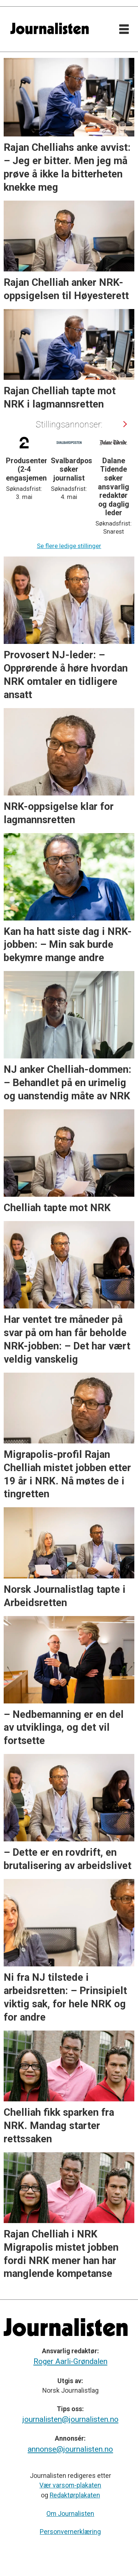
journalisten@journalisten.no (70, 2419)
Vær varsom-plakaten (70, 2485)
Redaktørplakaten (75, 2495)
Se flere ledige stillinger (69, 545)
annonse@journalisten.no (70, 2449)
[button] (124, 424)
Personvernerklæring (70, 2531)
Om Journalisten (70, 2513)
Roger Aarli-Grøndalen (70, 2361)
